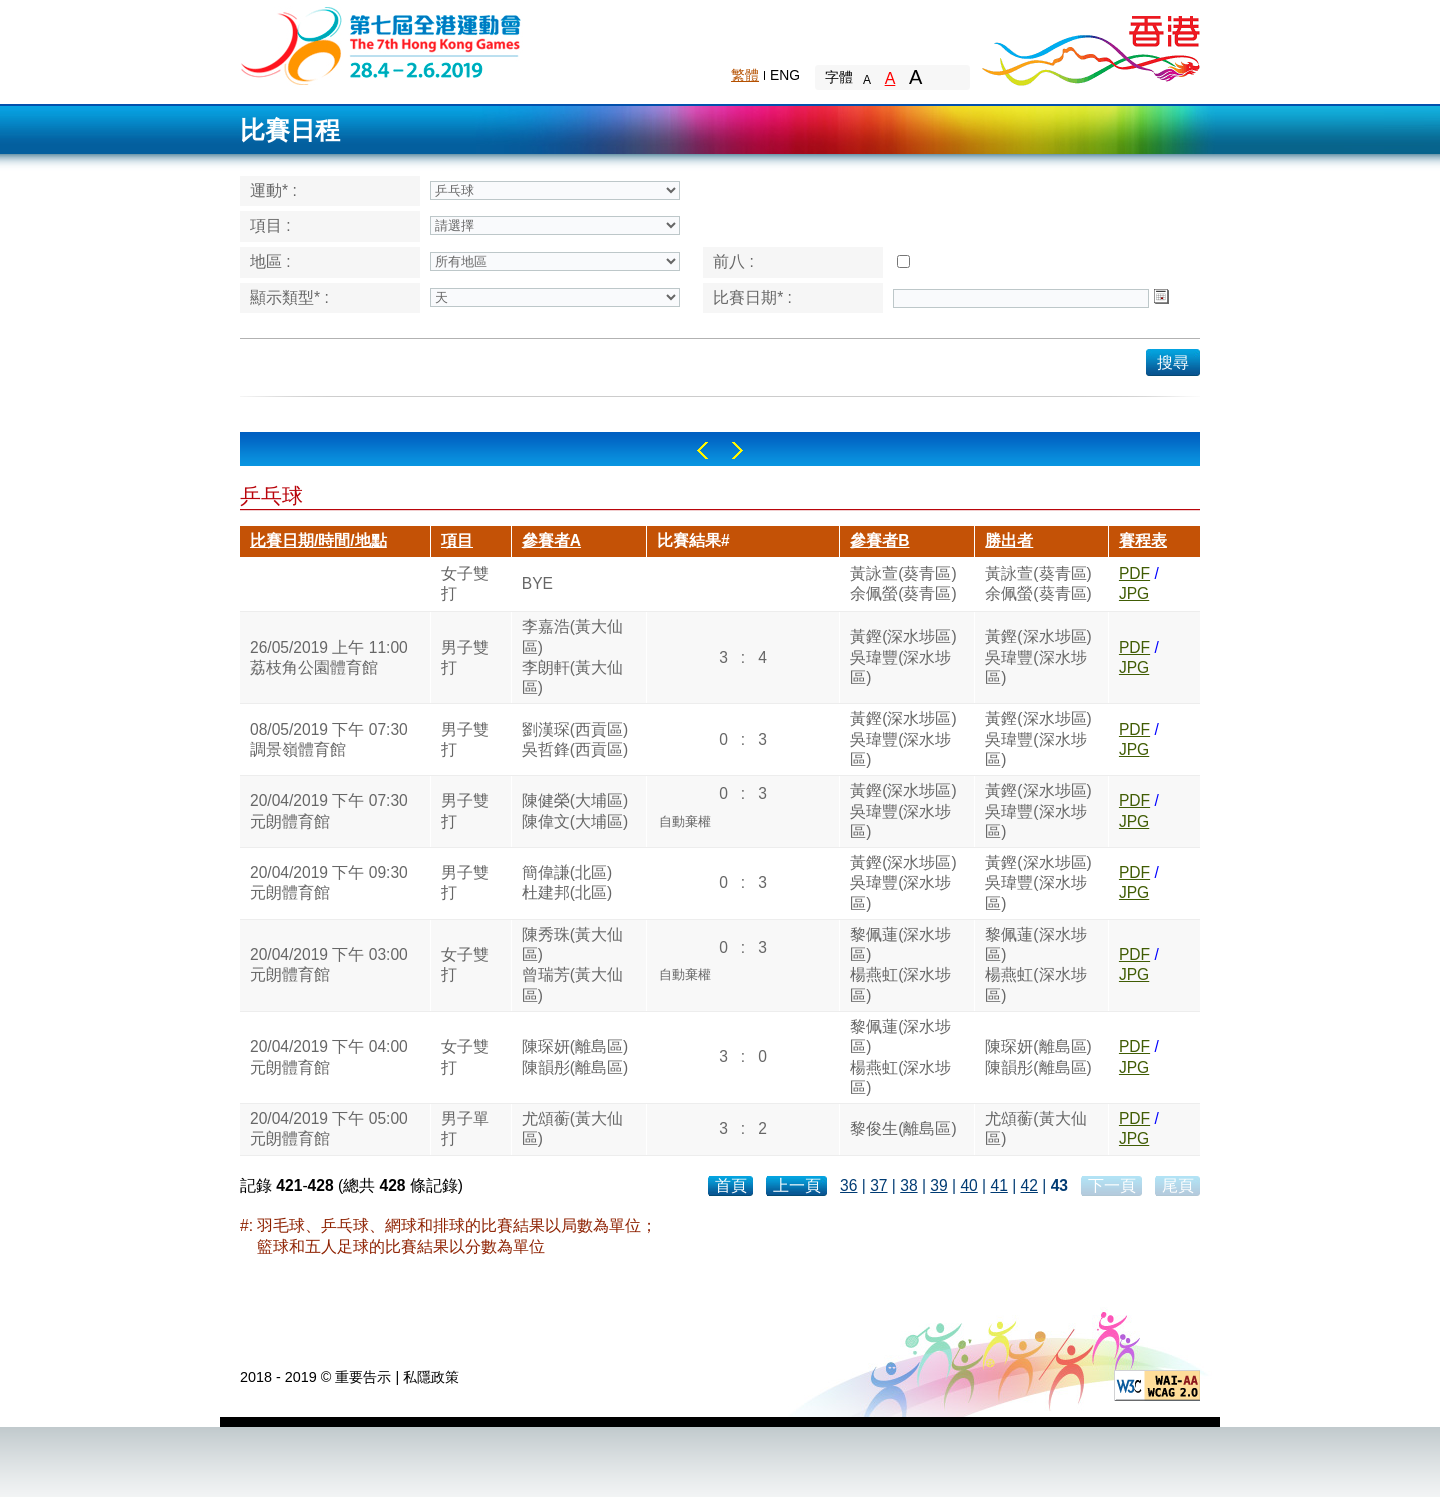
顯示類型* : (289, 297)
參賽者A (551, 540)
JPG (1134, 593)
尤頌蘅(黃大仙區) (572, 1128)
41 (998, 1185)
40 (968, 1185)
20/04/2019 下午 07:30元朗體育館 (329, 810)
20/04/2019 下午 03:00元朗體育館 (329, 964)
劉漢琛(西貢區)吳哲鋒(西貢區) (575, 739)
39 (938, 1185)
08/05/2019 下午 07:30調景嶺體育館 (329, 739)
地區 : (270, 261)
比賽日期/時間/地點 (318, 540)
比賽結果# (693, 540)
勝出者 (1009, 540)
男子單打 (465, 1128)
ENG (785, 75)
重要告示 (363, 1377)
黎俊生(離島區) (903, 1128)
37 (878, 1185)
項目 (457, 540)
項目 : (270, 225)
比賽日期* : (752, 297)
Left (702, 450)
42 (1029, 1185)
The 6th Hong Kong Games (381, 44)
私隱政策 (431, 1377)
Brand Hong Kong (1090, 45)
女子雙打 (465, 583)
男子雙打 (465, 657)
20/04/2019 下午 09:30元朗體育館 (329, 882)
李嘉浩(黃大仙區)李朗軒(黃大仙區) (572, 657)
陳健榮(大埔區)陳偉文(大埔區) (575, 810)
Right (737, 450)
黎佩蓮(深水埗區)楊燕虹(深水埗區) (900, 965)
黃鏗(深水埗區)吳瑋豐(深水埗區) (903, 657)
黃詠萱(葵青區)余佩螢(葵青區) (903, 583)
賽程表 (1143, 540)
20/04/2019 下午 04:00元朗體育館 (329, 1056)
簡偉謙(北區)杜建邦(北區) (567, 882)
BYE (537, 583)
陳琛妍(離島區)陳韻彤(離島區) (575, 1056)
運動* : (273, 190)
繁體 (745, 75)
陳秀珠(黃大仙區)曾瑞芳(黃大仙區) (572, 965)
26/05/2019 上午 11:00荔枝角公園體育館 (329, 657)
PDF (1134, 573)
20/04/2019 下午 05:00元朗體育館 (329, 1128)
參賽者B (879, 540)
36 (848, 1185)
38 (908, 1185)
